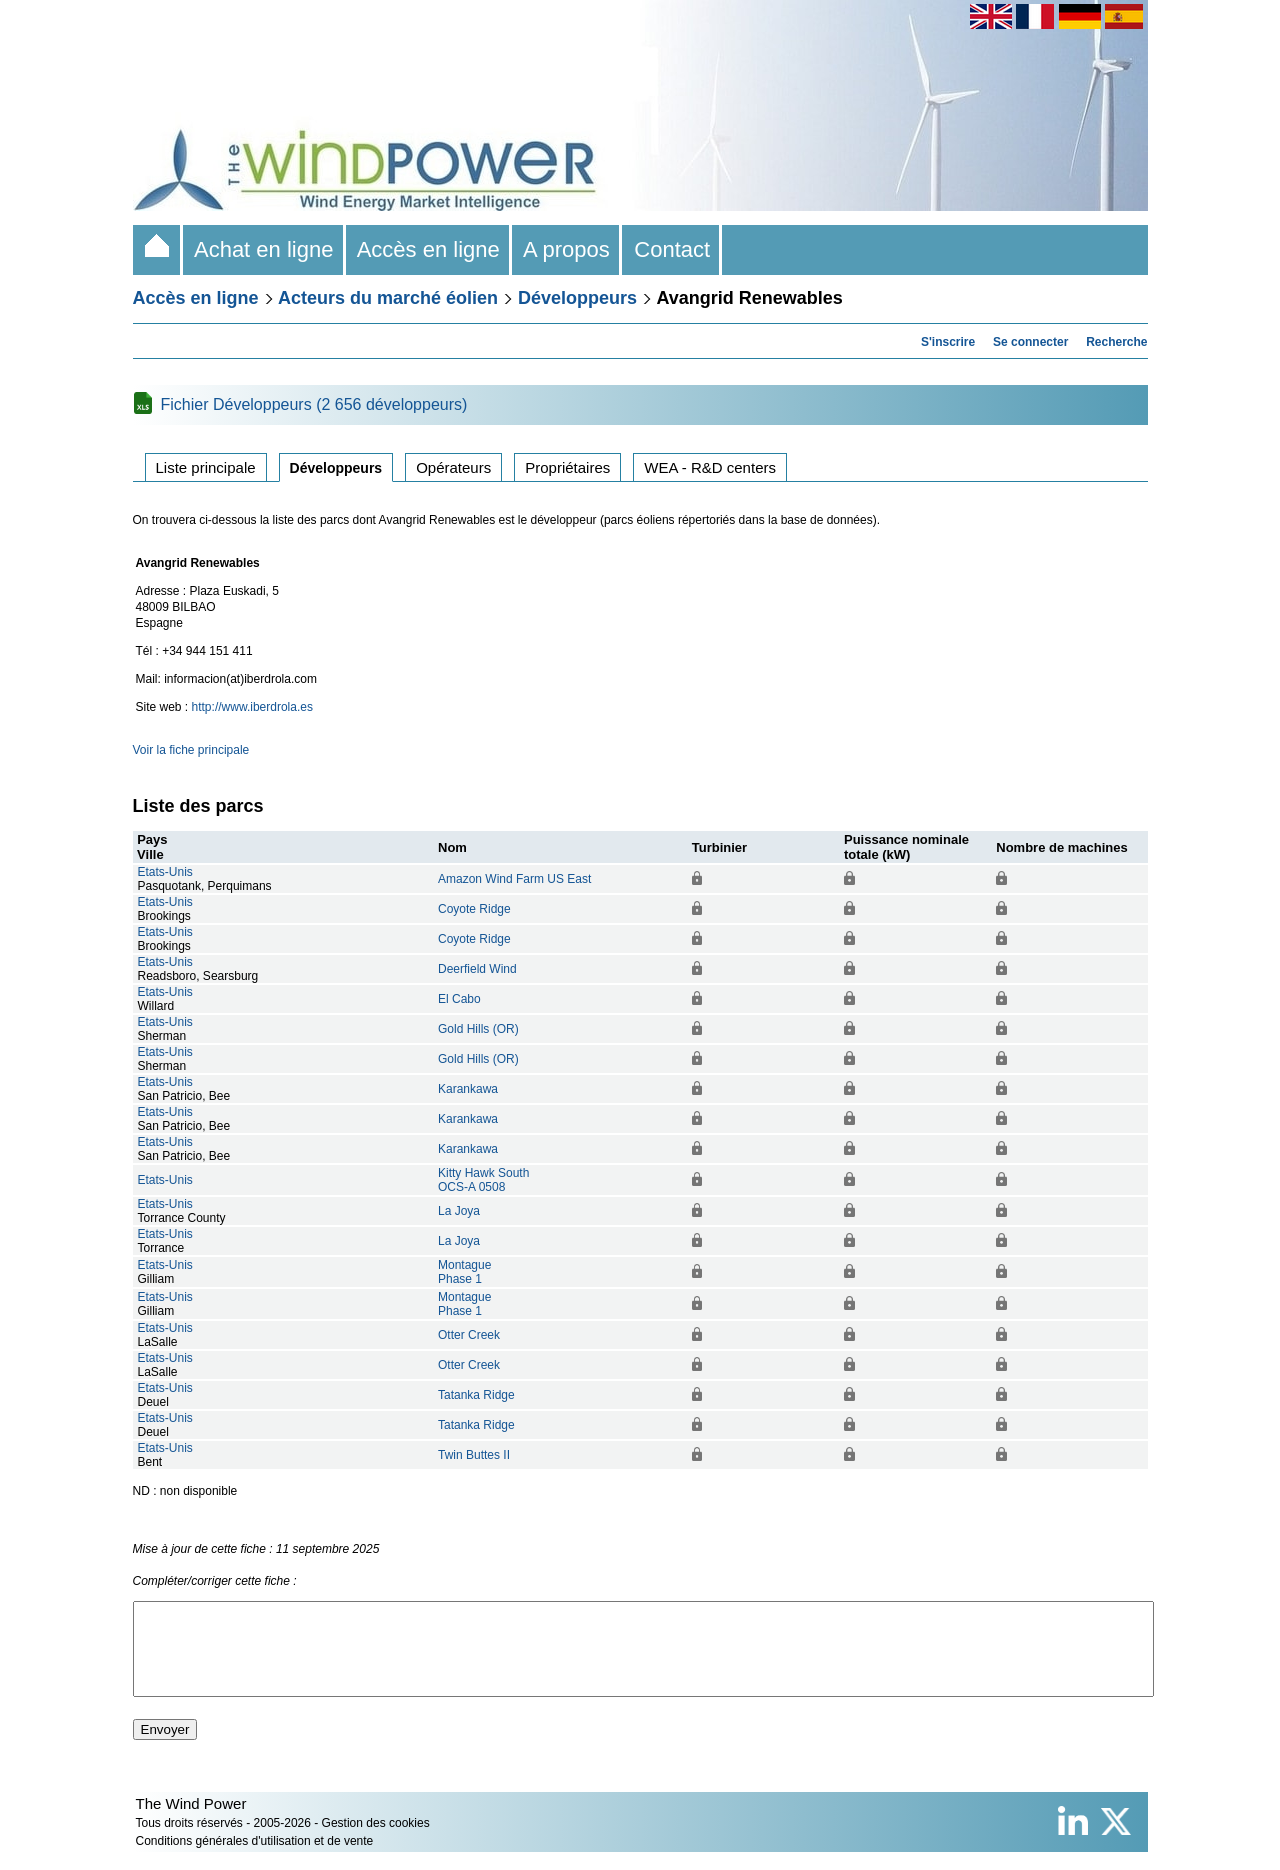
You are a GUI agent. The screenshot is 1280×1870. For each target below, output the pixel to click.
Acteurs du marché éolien (388, 298)
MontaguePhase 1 (464, 1272)
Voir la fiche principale (191, 750)
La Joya (459, 1211)
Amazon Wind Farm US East (514, 879)
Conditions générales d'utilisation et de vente (255, 1859)
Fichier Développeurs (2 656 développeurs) (314, 404)
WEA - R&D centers (710, 467)
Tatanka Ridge (476, 1395)
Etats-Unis (165, 872)
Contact (672, 249)
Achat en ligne (264, 249)
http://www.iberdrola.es (252, 707)
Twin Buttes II (474, 1455)
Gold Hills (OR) (478, 1029)
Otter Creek (469, 1335)
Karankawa (468, 1089)
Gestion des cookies (376, 1841)
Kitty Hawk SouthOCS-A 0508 (483, 1180)
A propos (567, 249)
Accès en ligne (429, 249)
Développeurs (577, 298)
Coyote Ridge (474, 909)
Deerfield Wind (477, 969)
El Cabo (459, 999)
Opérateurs (453, 467)
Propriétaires (567, 467)
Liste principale (206, 467)
